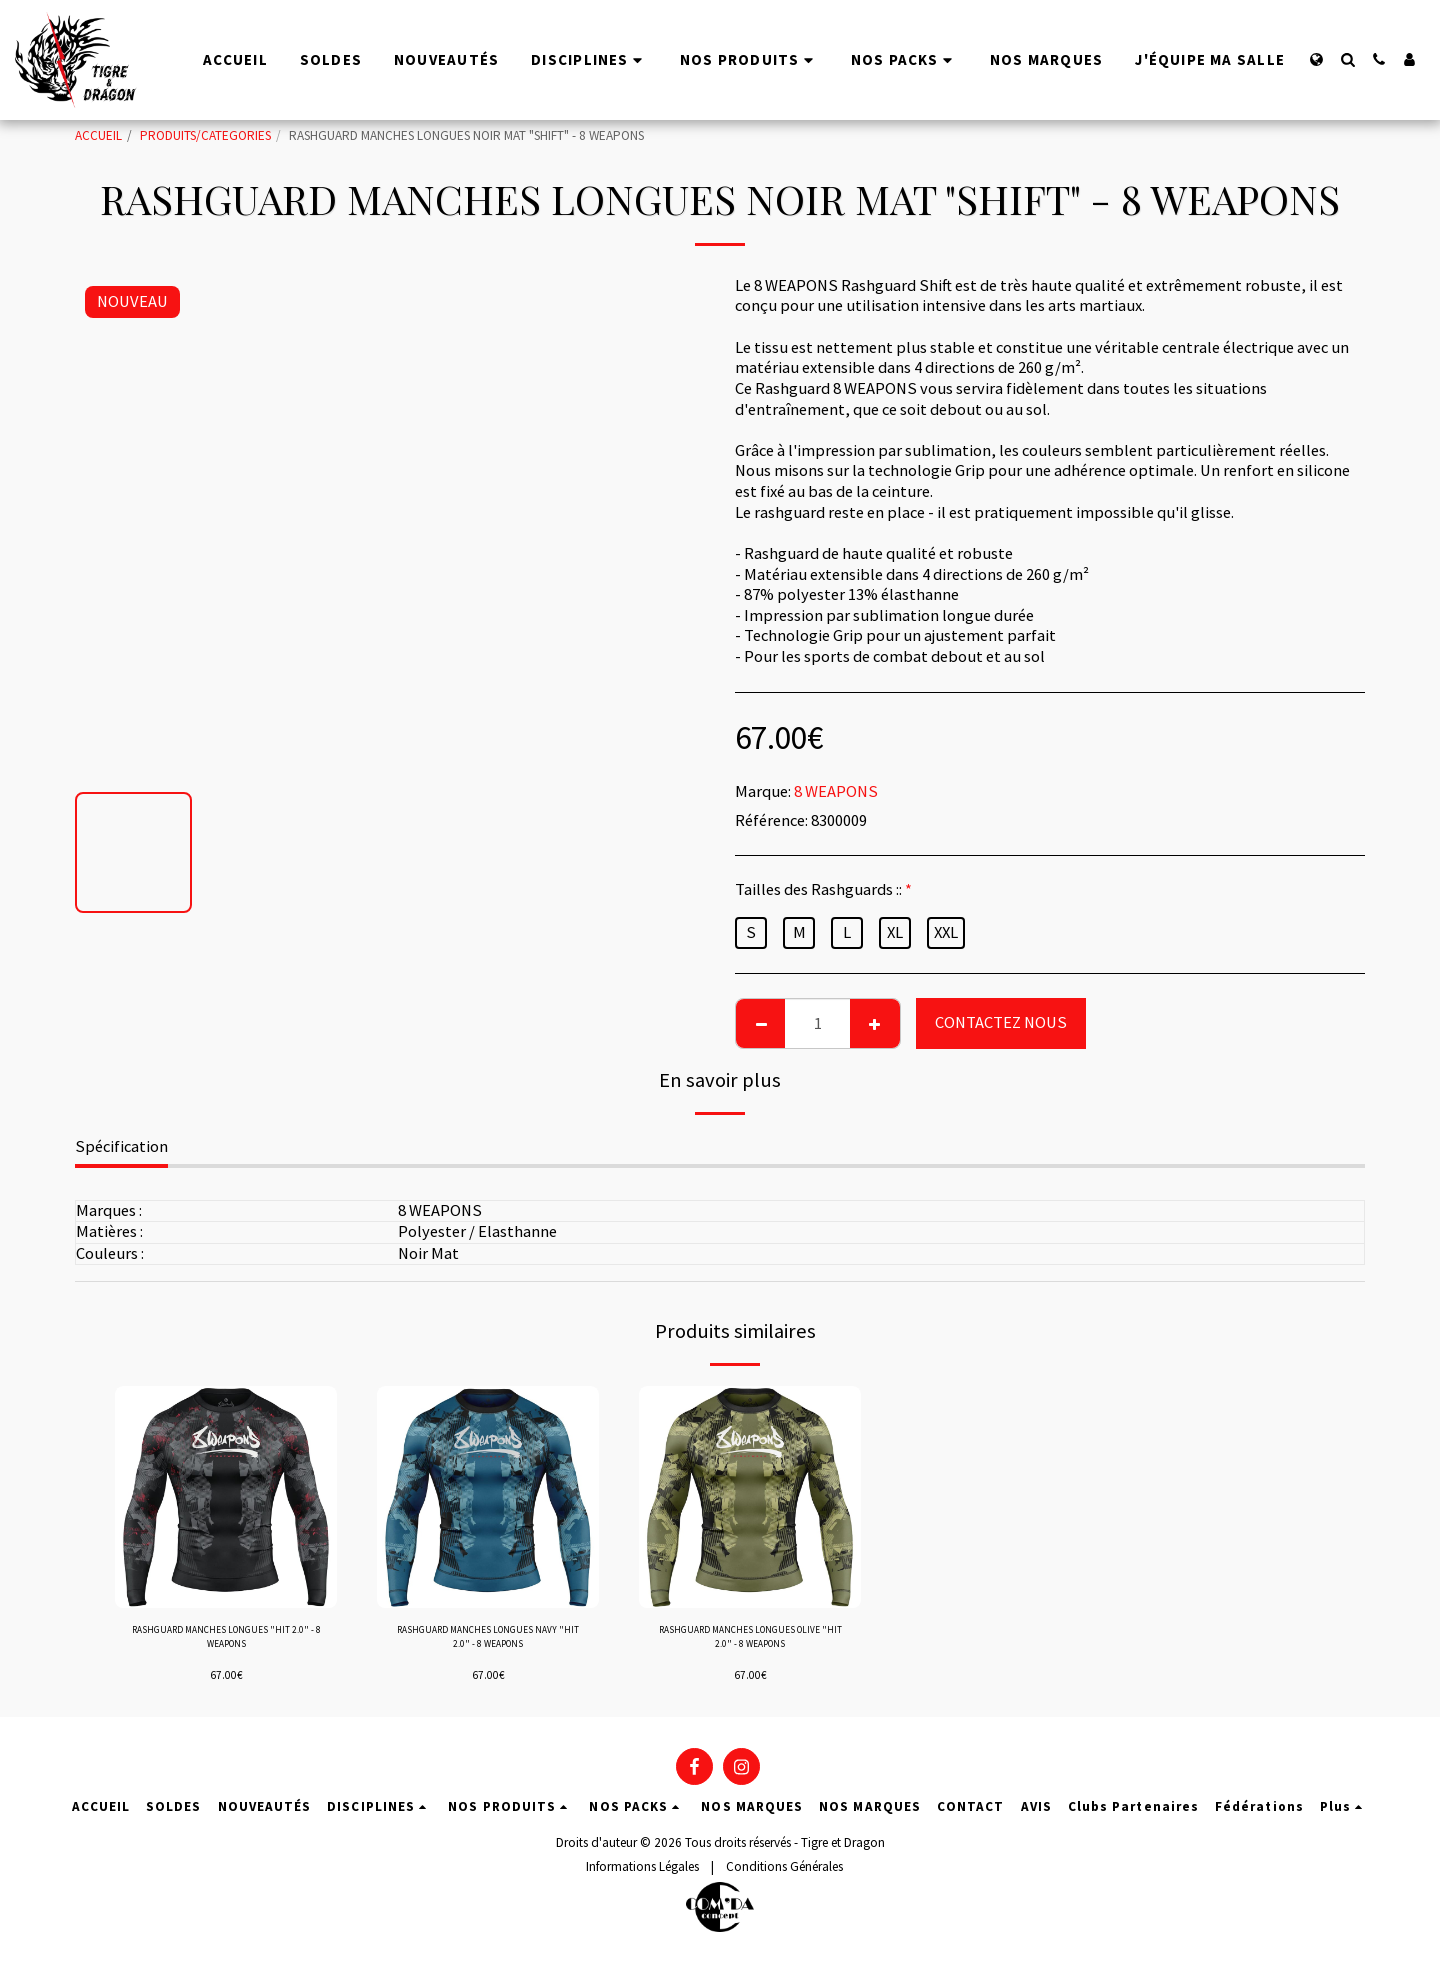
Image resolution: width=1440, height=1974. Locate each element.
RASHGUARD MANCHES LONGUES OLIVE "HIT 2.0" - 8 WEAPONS (750, 1643)
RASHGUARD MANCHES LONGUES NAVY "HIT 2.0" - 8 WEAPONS (488, 1643)
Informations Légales (642, 1878)
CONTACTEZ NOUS (1001, 1022)
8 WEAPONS (836, 791)
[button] (1347, 59)
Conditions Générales (784, 1878)
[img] (226, 1497)
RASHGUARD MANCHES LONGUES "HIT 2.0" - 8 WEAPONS (226, 1643)
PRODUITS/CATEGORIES (205, 135)
